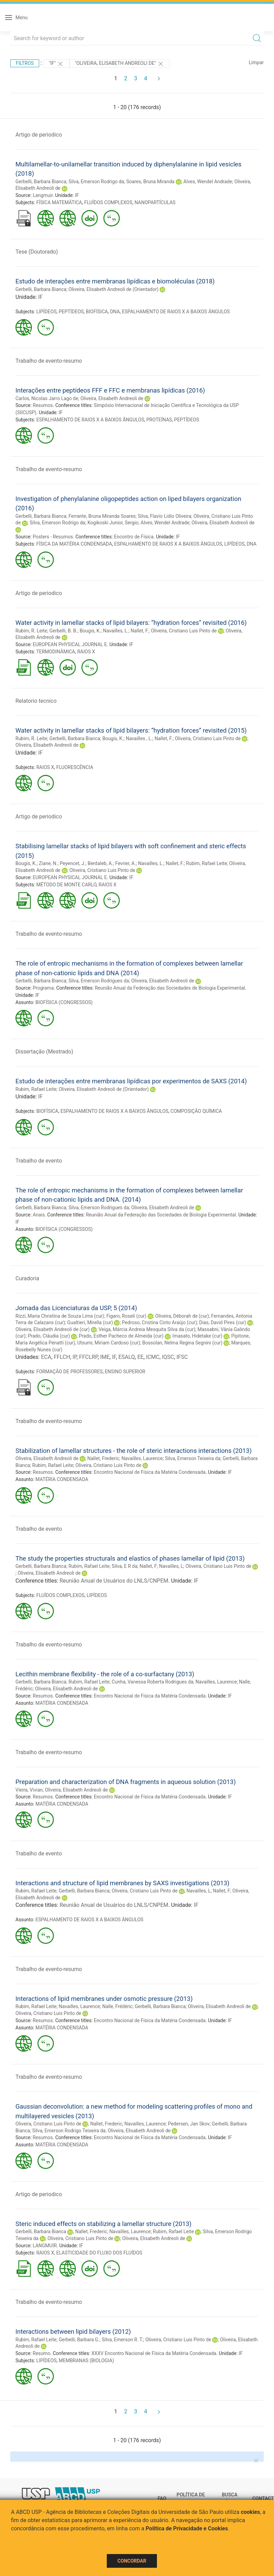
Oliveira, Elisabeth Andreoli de (111, 398)
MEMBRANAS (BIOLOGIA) (86, 2360)
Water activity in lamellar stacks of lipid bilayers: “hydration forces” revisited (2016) (131, 622)
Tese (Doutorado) (36, 251)
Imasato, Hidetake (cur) (197, 1336)
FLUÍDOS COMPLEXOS (108, 202)
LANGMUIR (45, 2245)
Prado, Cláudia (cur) (49, 1336)
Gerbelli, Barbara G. (79, 2339)
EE (140, 1357)
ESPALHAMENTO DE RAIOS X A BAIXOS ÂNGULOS (176, 311)
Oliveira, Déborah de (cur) (182, 1316)
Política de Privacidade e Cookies (187, 2528)
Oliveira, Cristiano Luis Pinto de (184, 630)
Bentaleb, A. (100, 863)
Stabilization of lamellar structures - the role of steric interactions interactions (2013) (133, 1450)
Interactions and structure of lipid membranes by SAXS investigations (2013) (122, 1883)
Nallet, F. (140, 630)
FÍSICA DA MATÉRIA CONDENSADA (74, 544)
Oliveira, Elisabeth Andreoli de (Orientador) (113, 289)
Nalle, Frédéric (117, 2006)
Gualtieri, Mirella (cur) (90, 1322)
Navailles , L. (139, 738)
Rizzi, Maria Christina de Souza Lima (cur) (59, 1316)
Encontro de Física (133, 536)
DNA (114, 311)
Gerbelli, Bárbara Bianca (40, 980)
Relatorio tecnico (36, 701)
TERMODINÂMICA (55, 651)
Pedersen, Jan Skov (188, 2123)
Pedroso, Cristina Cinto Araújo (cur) (159, 1322)
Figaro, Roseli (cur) (126, 1316)
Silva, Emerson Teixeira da (192, 1458)
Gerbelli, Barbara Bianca (40, 181)
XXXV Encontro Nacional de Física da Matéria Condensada (153, 2353)
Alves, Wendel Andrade (207, 181)
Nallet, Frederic (103, 1458)
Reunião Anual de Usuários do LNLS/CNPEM (114, 1580)
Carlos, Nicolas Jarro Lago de (46, 398)
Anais (39, 1214)
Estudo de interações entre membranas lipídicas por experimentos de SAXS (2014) (131, 1081)
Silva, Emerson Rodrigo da (96, 181)
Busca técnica (232, 2498)
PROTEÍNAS (159, 419)
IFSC (182, 1357)
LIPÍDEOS (46, 311)
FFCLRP (88, 1357)
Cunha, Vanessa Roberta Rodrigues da (152, 1682)
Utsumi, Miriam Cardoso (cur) (108, 1342)
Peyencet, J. (72, 863)
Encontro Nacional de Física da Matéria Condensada (149, 1472)
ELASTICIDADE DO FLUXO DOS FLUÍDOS (99, 2253)
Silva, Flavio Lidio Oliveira (164, 516)
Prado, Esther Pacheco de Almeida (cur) (121, 1336)
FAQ (162, 2498)
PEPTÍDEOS (71, 311)
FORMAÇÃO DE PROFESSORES (69, 1371)
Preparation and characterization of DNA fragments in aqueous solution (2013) (125, 1781)
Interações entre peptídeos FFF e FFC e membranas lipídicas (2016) (110, 390)
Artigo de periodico (38, 134)
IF (77, 195)
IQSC (168, 1357)
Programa (43, 988)
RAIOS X (86, 651)
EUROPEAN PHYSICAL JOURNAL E (70, 644)
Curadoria (27, 1278)
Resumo (41, 2353)
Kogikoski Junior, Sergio (113, 522)
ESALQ (126, 1357)
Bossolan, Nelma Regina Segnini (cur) (182, 1342)
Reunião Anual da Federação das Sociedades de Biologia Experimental (170, 988)
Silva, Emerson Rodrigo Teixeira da (68, 2130)
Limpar (256, 62)
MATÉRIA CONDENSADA (61, 1479)
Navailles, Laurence (142, 1458)
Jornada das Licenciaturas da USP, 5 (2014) (76, 1308)
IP (74, 1357)
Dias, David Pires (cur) (222, 1322)
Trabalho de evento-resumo (48, 361)
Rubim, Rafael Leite (206, 863)
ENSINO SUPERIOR (125, 1371)
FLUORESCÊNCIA (74, 767)
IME (105, 1357)
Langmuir (43, 195)
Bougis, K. (90, 630)
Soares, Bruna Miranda (150, 181)
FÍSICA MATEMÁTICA (59, 202)
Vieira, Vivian (29, 1790)
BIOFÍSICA (97, 311)
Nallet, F (148, 1566)
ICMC (152, 1357)
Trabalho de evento (38, 1160)
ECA (46, 1357)
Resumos (43, 405)
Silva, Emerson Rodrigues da (98, 980)
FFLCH (62, 1357)
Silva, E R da (124, 1566)
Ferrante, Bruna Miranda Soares (101, 516)
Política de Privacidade (191, 2498)
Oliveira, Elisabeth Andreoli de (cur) (52, 1329)
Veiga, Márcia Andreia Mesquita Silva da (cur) (147, 1329)
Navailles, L (171, 1566)
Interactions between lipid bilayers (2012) (73, 2331)
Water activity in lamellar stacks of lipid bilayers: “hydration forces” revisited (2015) (131, 730)
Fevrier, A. (125, 863)
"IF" (56, 63)
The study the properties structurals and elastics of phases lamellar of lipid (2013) (130, 1558)
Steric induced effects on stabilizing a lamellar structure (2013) (103, 2223)
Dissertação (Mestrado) (44, 1051)
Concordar (131, 2561)
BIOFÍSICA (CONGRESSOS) (64, 1002)
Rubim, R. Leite (31, 630)
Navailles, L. (115, 630)
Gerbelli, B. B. (63, 630)
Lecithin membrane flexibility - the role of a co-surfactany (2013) (104, 1674)
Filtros (25, 63)
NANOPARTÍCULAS (155, 202)
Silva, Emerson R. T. (122, 2339)
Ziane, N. (48, 863)
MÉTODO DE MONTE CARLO (66, 884)
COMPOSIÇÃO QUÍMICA (196, 1111)
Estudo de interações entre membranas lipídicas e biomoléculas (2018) (115, 281)
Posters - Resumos (53, 536)
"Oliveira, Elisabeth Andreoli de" (119, 63)
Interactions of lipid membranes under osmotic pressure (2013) (104, 1998)
